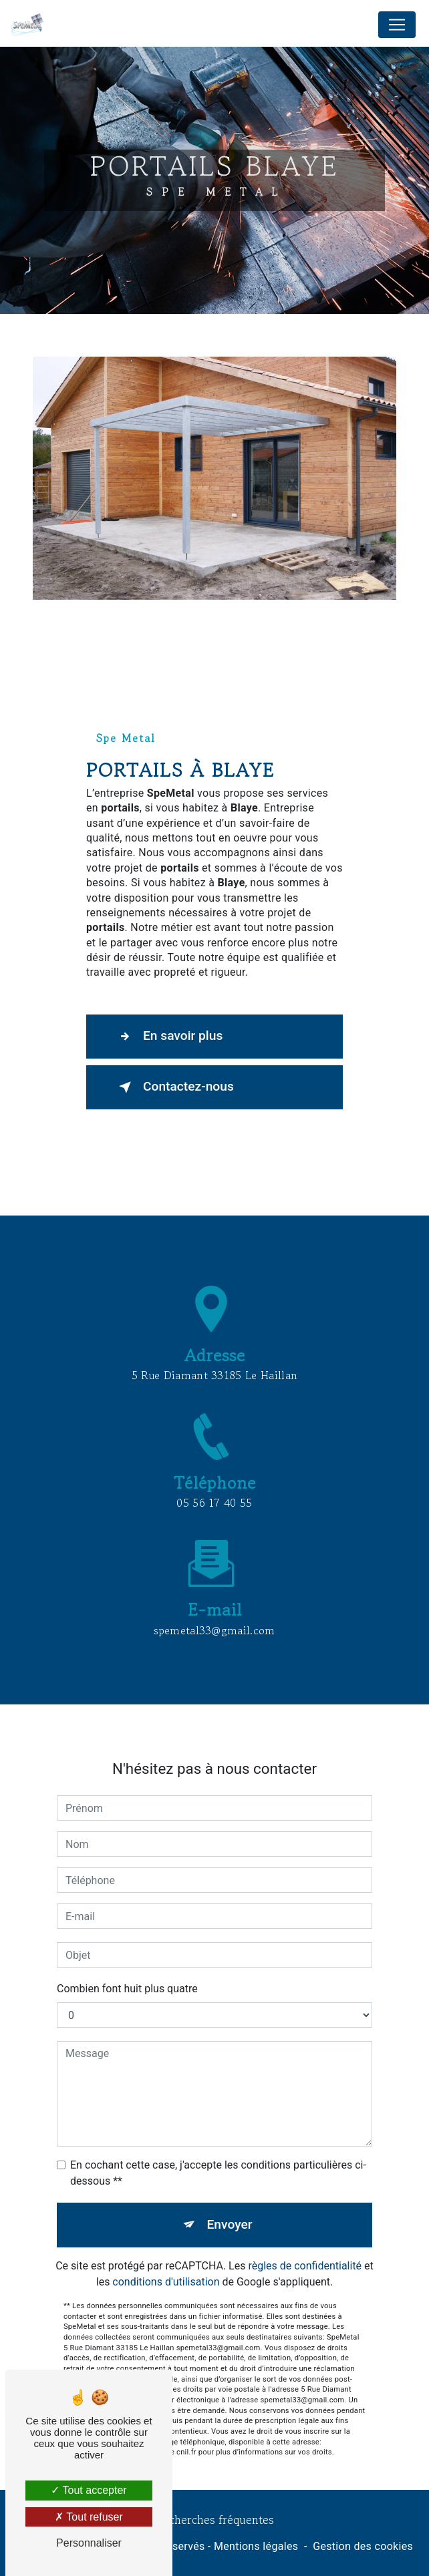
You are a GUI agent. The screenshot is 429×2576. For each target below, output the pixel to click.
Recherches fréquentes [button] (215, 2519)
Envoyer (230, 2199)
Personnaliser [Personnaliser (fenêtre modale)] (89, 2543)
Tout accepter (88, 2490)
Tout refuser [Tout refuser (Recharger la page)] (89, 2517)
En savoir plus (168, 1036)
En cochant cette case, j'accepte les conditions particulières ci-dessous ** (218, 2148)
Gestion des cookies (363, 2546)
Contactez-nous (174, 1087)
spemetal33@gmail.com (214, 1605)
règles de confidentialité (305, 2240)
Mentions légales (256, 2546)
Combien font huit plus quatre (127, 1964)
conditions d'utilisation (165, 2256)
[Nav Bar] (397, 24)
